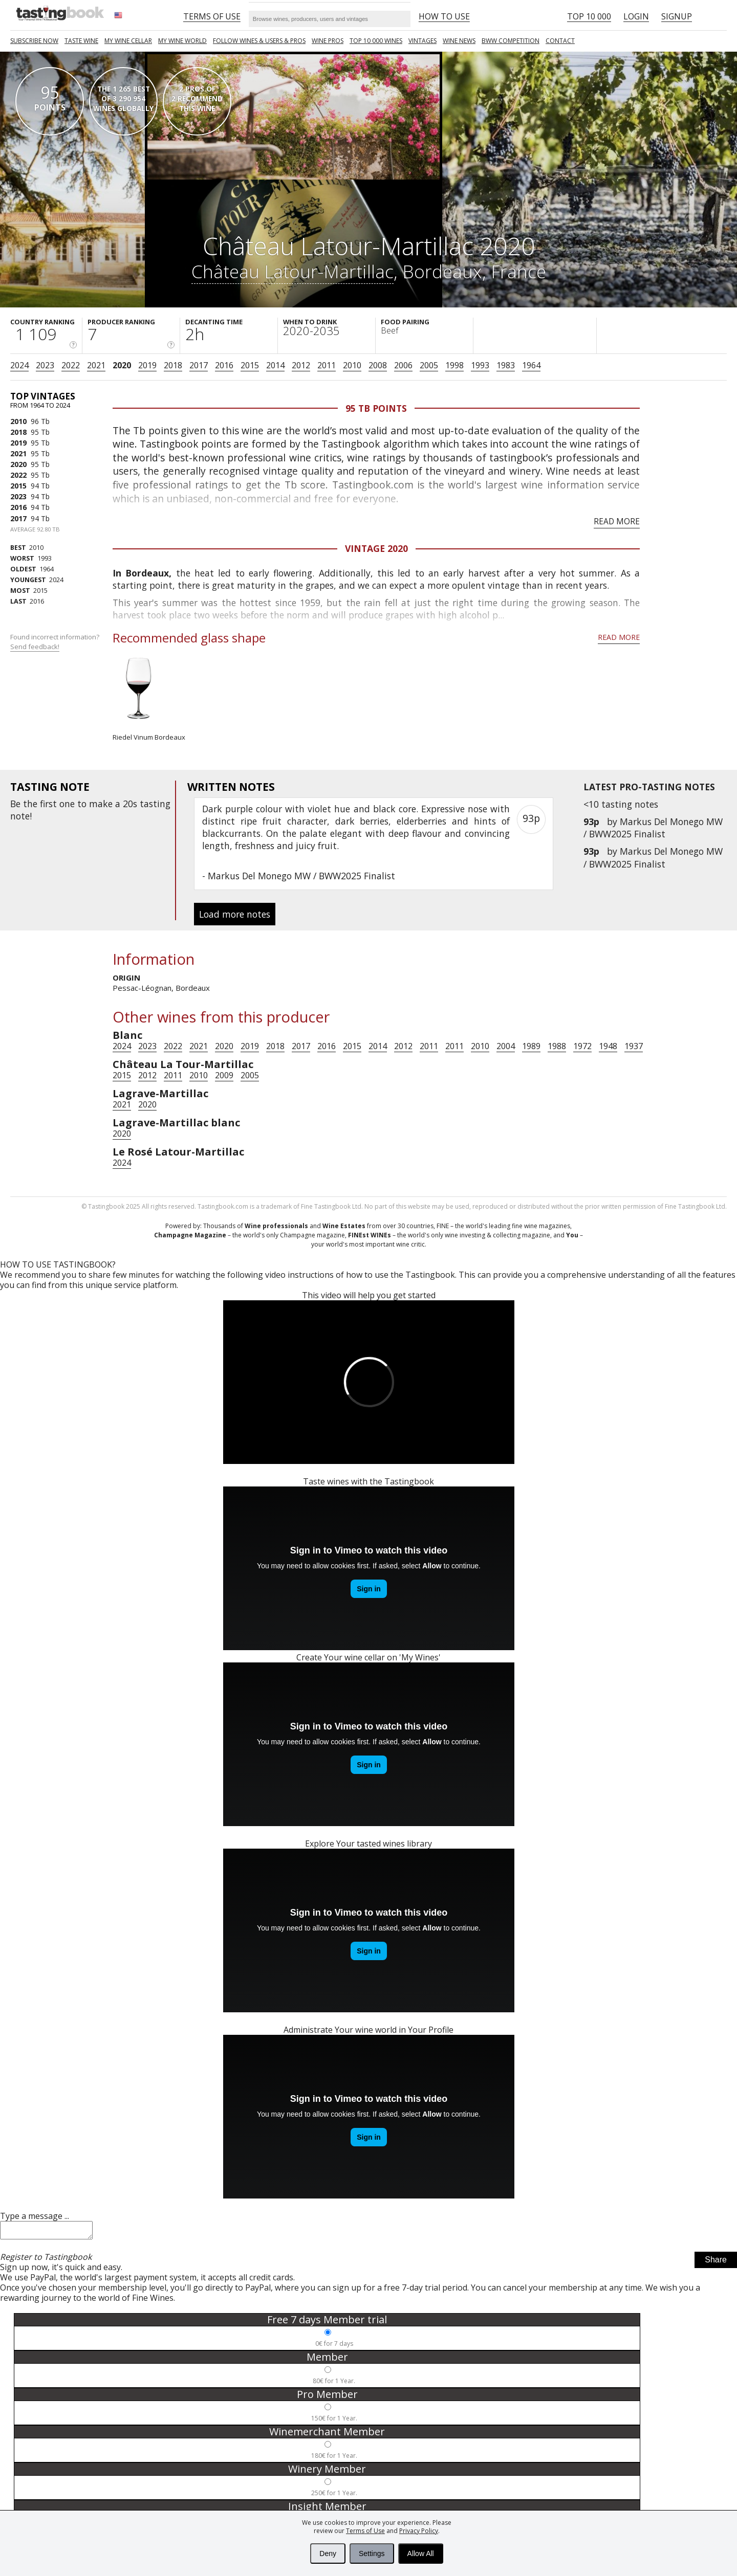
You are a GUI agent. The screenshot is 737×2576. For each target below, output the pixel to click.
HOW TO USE (444, 16)
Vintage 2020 (376, 548)
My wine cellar (128, 40)
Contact (560, 40)
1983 (505, 365)
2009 (224, 1075)
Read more (617, 521)
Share (716, 2262)
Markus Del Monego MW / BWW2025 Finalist (653, 827)
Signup (676, 16)
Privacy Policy (418, 2530)
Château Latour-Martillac (292, 271)
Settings (372, 2553)
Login (636, 16)
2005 (429, 365)
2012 (301, 365)
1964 (531, 365)
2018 (173, 365)
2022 (70, 365)
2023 (45, 365)
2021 (96, 365)
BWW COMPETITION (510, 40)
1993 (480, 365)
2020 (122, 365)
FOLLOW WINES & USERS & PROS (259, 40)
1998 (454, 365)
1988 (557, 1046)
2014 (275, 365)
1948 (608, 1046)
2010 (352, 365)
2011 (326, 365)
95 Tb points (376, 408)
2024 (19, 365)
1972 (582, 1046)
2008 (377, 365)
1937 (633, 1046)
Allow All (420, 2553)
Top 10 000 (589, 16)
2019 (147, 365)
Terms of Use (365, 2530)
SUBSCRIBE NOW (34, 40)
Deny (327, 2553)
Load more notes (234, 914)
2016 (224, 365)
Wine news (459, 40)
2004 (505, 1046)
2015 (250, 365)
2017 (198, 365)
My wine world (182, 40)
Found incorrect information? (55, 641)
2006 (403, 365)
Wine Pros (327, 40)
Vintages (422, 40)
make (101, 803)
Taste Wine (81, 40)
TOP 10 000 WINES (376, 40)
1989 (531, 1046)
